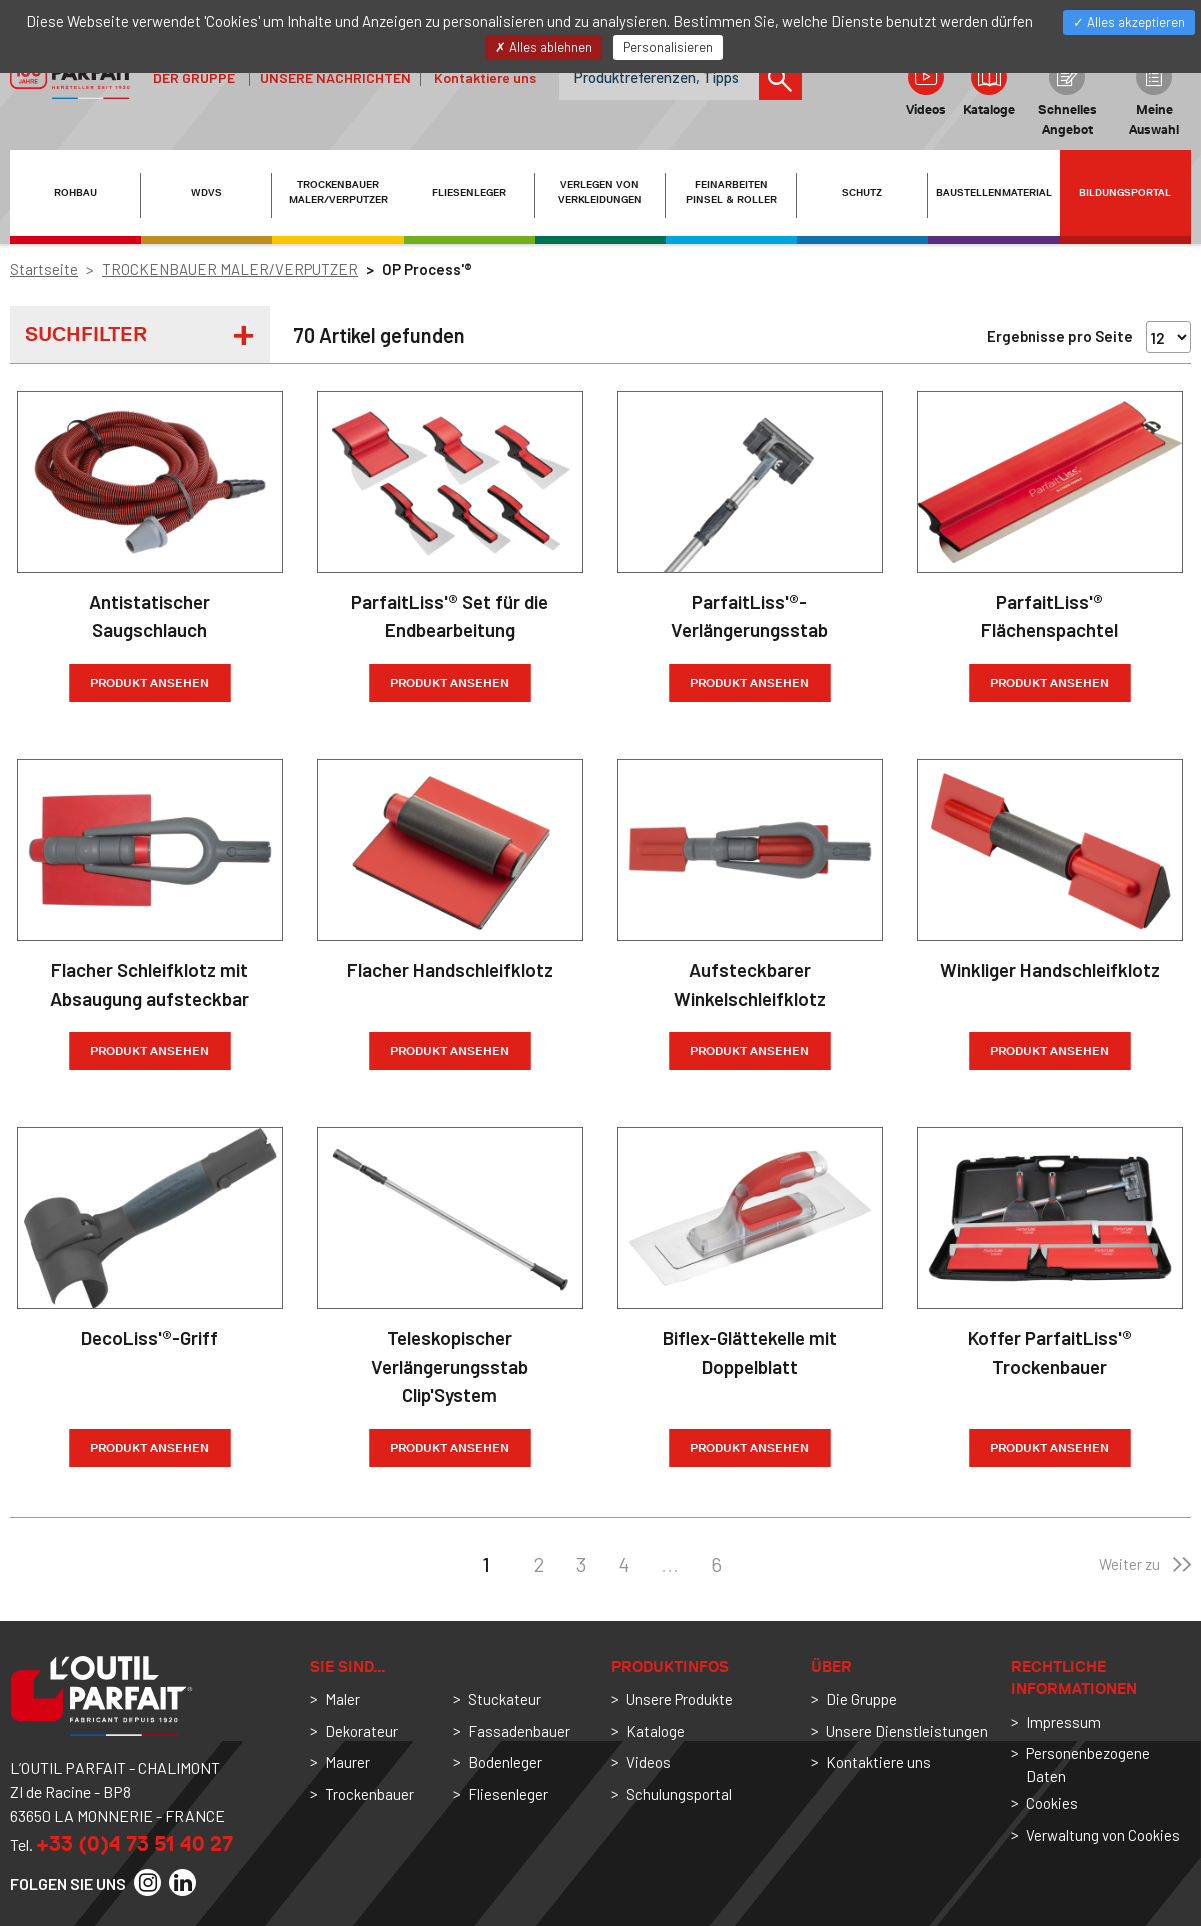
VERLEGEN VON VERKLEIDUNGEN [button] (600, 192)
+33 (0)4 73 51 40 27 (134, 1843)
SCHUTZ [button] (862, 192)
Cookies (1052, 1803)
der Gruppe (194, 77)
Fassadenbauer (519, 1731)
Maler (342, 1699)
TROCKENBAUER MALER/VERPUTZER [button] (338, 192)
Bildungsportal (1125, 192)
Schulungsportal (679, 1794)
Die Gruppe (861, 1699)
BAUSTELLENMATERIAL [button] (994, 192)
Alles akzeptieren (1129, 22)
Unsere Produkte (679, 1699)
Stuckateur (504, 1699)
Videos (926, 88)
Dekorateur (361, 1731)
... (670, 1564)
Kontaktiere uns (485, 77)
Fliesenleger (508, 1794)
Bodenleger (505, 1762)
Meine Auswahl (1154, 98)
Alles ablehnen (543, 47)
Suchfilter (86, 334)
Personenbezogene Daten (1088, 1764)
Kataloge (989, 88)
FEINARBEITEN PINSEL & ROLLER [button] (731, 192)
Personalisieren (668, 47)
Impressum (1063, 1722)
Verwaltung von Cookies (1103, 1835)
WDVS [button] (206, 192)
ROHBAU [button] (75, 192)
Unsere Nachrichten (335, 77)
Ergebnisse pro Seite (1060, 336)
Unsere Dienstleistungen (907, 1731)
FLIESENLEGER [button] (469, 192)
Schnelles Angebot (1067, 98)
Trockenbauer (369, 1794)
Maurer (347, 1762)
